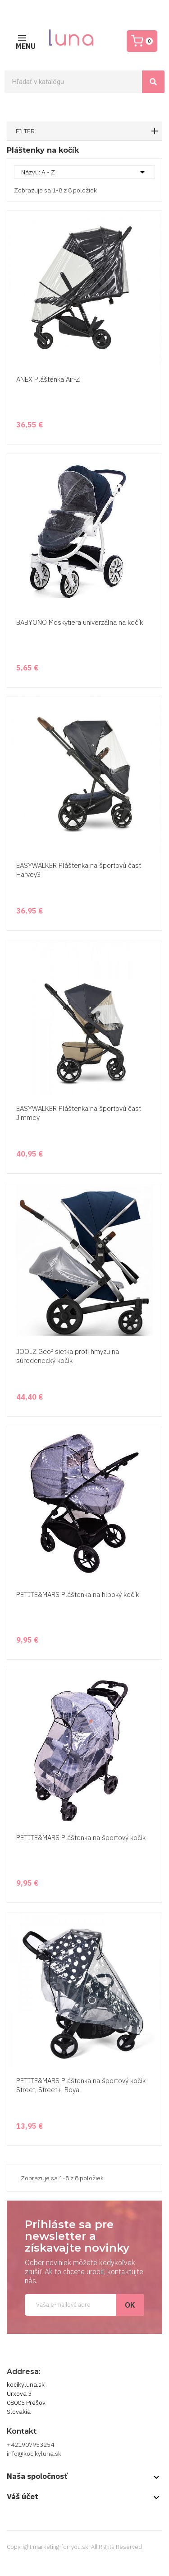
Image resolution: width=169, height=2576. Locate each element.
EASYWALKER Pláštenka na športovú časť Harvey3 (78, 870)
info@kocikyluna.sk (34, 2454)
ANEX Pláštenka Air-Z (48, 379)
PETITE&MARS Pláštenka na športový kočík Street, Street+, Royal (81, 2085)
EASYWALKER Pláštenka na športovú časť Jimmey (78, 1113)
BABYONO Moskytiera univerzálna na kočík (79, 622)
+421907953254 (30, 2444)
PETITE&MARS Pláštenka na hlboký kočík (77, 1594)
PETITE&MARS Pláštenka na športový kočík (81, 1837)
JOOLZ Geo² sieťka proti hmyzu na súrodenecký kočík (67, 1356)
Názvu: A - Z (84, 172)
